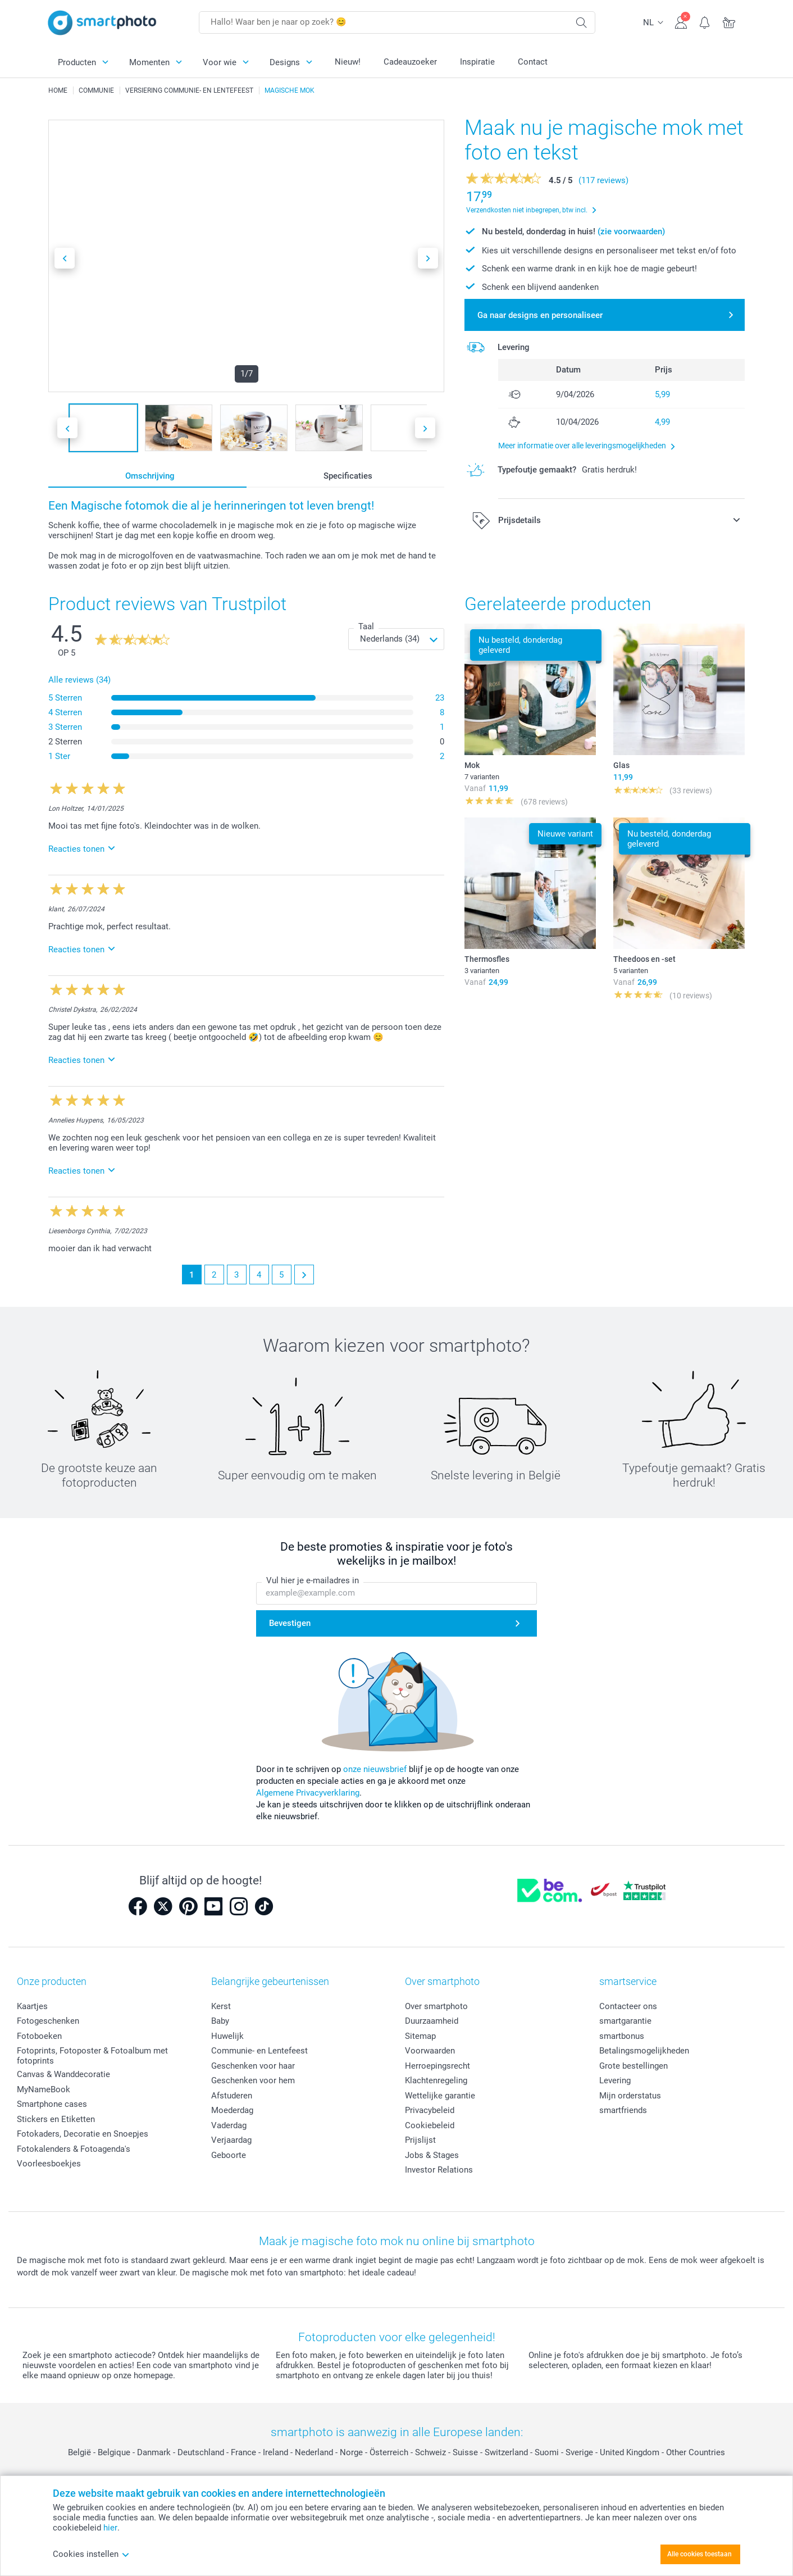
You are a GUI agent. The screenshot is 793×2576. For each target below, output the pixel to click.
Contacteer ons (628, 2006)
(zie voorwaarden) (631, 231)
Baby (220, 2021)
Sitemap (420, 2036)
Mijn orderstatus (630, 2096)
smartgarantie (625, 2021)
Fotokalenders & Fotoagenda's (73, 2149)
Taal (366, 626)
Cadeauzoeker (410, 62)
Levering (615, 2080)
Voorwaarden (430, 2051)
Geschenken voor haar (253, 2066)
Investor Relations (439, 2170)
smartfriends (623, 2110)
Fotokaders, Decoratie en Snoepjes (82, 2134)
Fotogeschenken (48, 2021)
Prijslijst (420, 2140)
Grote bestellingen (633, 2066)
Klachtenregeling (436, 2080)
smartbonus (621, 2036)
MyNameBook (43, 2089)
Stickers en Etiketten (56, 2119)
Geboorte (228, 2155)
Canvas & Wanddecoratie (63, 2074)
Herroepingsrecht (437, 2066)
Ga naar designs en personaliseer (540, 315)
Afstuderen (231, 2096)
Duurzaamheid (431, 2021)
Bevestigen (290, 1624)
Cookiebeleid (429, 2125)
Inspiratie (477, 62)
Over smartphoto (436, 2006)
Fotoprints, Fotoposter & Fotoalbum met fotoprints (92, 2056)
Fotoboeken (39, 2036)
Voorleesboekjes (49, 2164)
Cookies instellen (91, 2554)
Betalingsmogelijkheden (644, 2051)
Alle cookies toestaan (699, 2554)
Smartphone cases (52, 2104)
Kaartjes (32, 2006)
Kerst (221, 2006)
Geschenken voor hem (253, 2080)
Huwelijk (227, 2036)
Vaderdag (229, 2125)
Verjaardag (231, 2140)
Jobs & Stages (432, 2155)
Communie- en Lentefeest (259, 2051)
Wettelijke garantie (440, 2096)
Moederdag (232, 2110)
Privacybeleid (429, 2110)
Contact (533, 62)
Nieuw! (348, 62)
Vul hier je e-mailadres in (312, 1581)
